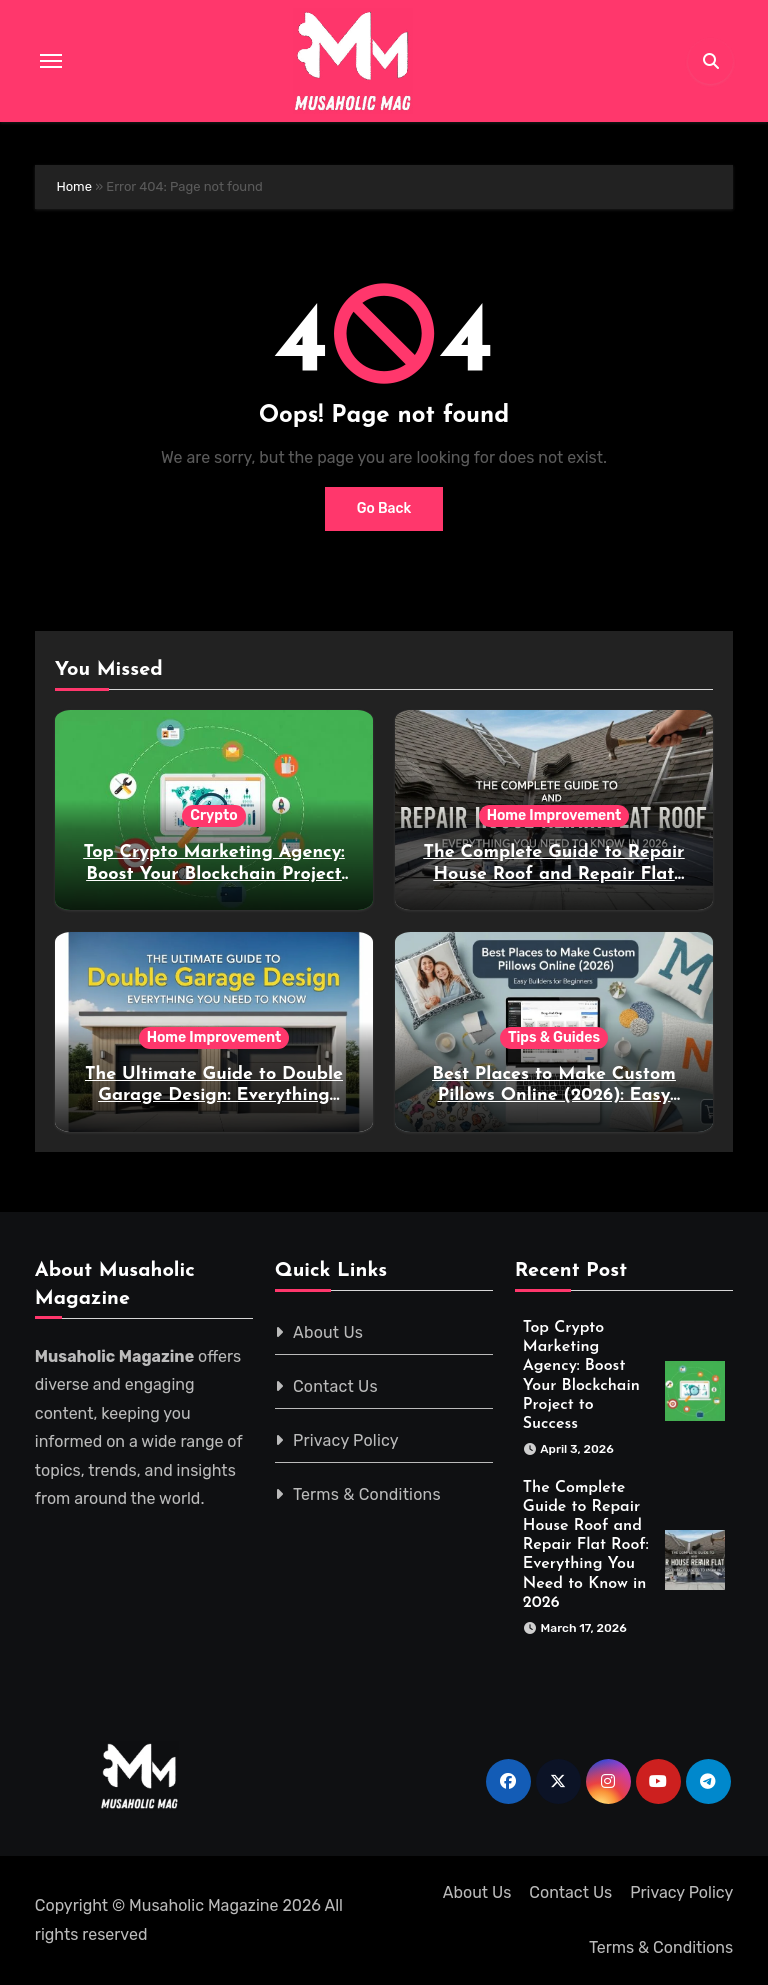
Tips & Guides (554, 1037)
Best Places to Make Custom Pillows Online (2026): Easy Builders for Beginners (553, 1096)
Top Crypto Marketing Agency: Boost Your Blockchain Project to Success (213, 874)
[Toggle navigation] (51, 61)
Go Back (384, 508)
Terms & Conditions (367, 1494)
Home (74, 186)
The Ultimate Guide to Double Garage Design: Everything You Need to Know (214, 1096)
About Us (328, 1332)
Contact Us (335, 1386)
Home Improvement (554, 815)
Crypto (213, 815)
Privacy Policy (346, 1440)
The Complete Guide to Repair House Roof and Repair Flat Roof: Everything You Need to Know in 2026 (586, 1545)
